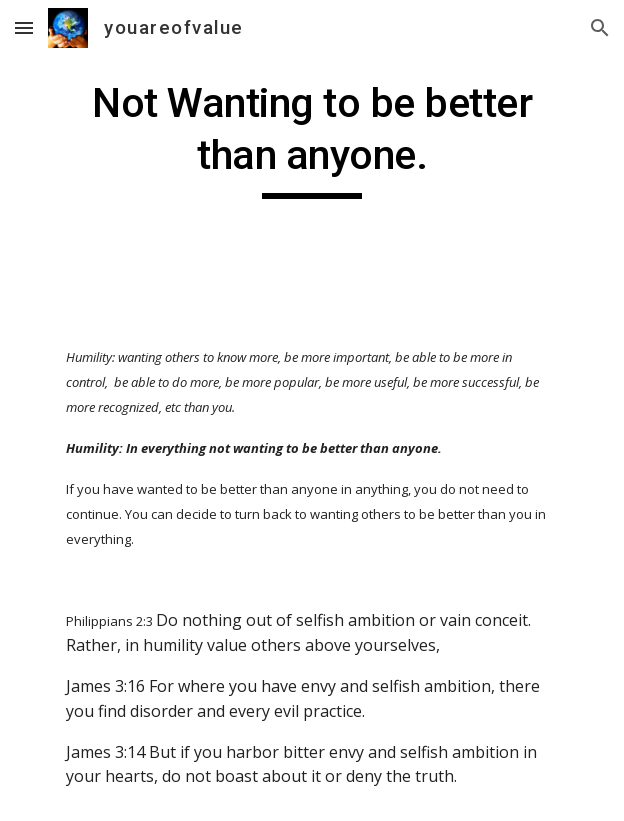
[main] (311, 138)
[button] (24, 27)
